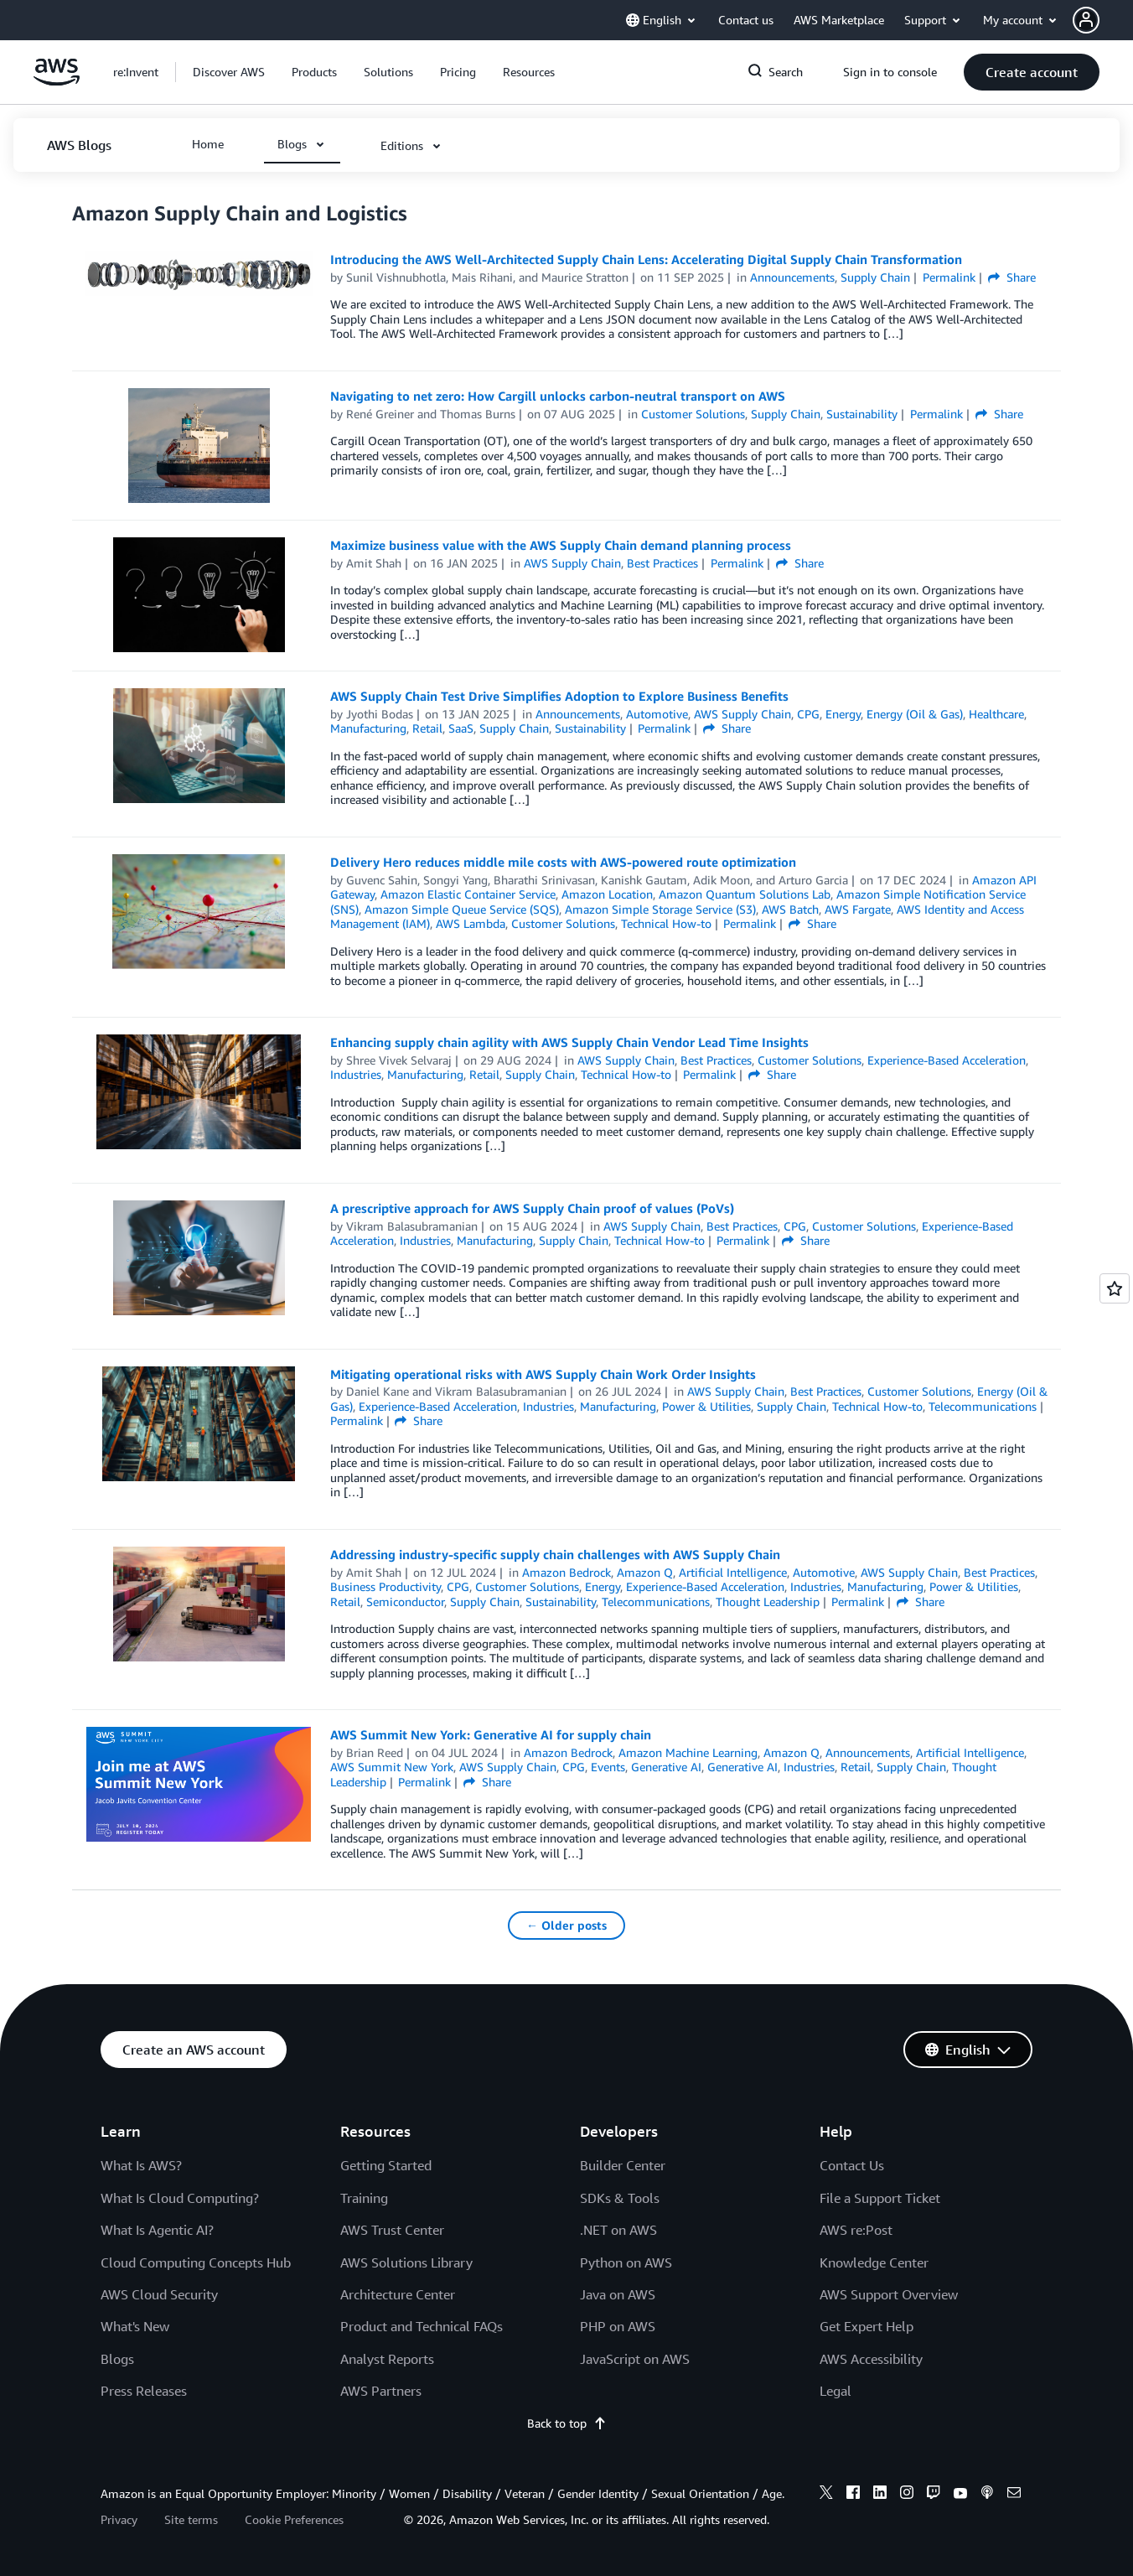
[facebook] (853, 2494)
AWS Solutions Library (406, 2262)
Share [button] (1012, 277)
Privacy (119, 2519)
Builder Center (622, 2165)
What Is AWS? (141, 2165)
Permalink (949, 277)
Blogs (117, 2359)
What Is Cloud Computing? (180, 2198)
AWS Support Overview (889, 2294)
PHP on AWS (617, 2326)
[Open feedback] (1114, 1288)
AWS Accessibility (871, 2359)
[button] (1103, 20)
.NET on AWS (618, 2229)
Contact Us (852, 2165)
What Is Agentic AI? (157, 2229)
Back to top (567, 2423)
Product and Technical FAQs (421, 2326)
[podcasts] (987, 2494)
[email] (1014, 2494)
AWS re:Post (856, 2229)
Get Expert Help (866, 2326)
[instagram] (906, 2494)
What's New (135, 2326)
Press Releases (144, 2390)
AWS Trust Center (392, 2229)
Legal (835, 2390)
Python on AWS (626, 2262)
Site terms (191, 2519)
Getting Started (386, 2165)
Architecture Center (397, 2294)
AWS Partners (381, 2390)
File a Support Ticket (880, 2198)
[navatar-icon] (1086, 20)
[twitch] (933, 2494)
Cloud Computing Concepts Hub (196, 2262)
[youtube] (960, 2494)
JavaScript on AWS (635, 2359)
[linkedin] (880, 2494)
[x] (826, 2494)
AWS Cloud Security (159, 2294)
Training (364, 2198)
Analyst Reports (387, 2359)
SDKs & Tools (620, 2198)
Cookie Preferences (294, 2519)
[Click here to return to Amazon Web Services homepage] (57, 81)
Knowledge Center (874, 2262)
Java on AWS (617, 2294)
